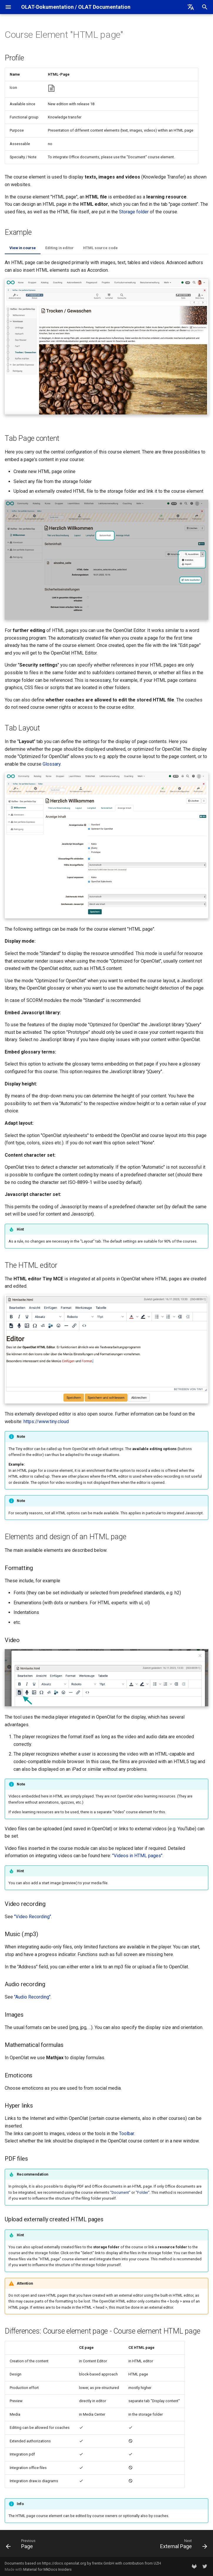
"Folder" (143, 2192)
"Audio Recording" (32, 1997)
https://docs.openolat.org (64, 2563)
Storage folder (134, 212)
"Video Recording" (32, 1916)
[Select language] (191, 7)
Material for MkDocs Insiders (47, 2569)
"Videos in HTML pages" (137, 1855)
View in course (22, 248)
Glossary (52, 764)
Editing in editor (59, 248)
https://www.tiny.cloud (46, 1421)
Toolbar (126, 2133)
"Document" (120, 2192)
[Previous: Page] (22, 2545)
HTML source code (100, 248)
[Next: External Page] (182, 2545)
